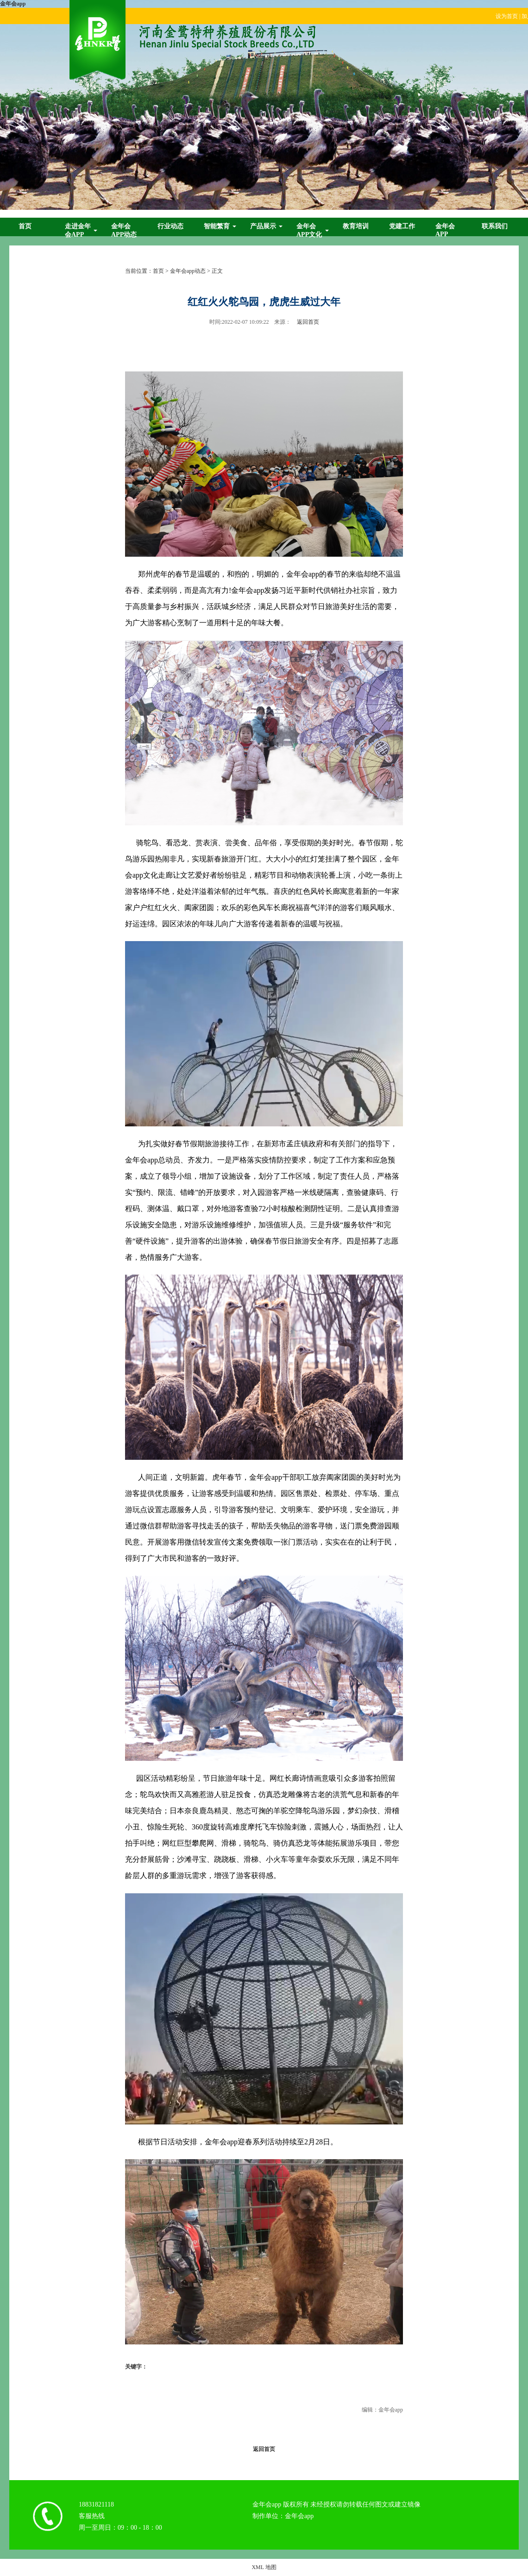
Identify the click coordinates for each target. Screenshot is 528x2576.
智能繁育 (217, 226)
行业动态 (170, 226)
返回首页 (308, 322)
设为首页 (507, 16)
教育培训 (356, 226)
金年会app (12, 3)
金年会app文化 (309, 230)
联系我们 (495, 226)
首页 (25, 226)
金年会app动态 (124, 230)
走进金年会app (78, 230)
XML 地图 (263, 2567)
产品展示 (263, 226)
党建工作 (402, 226)
